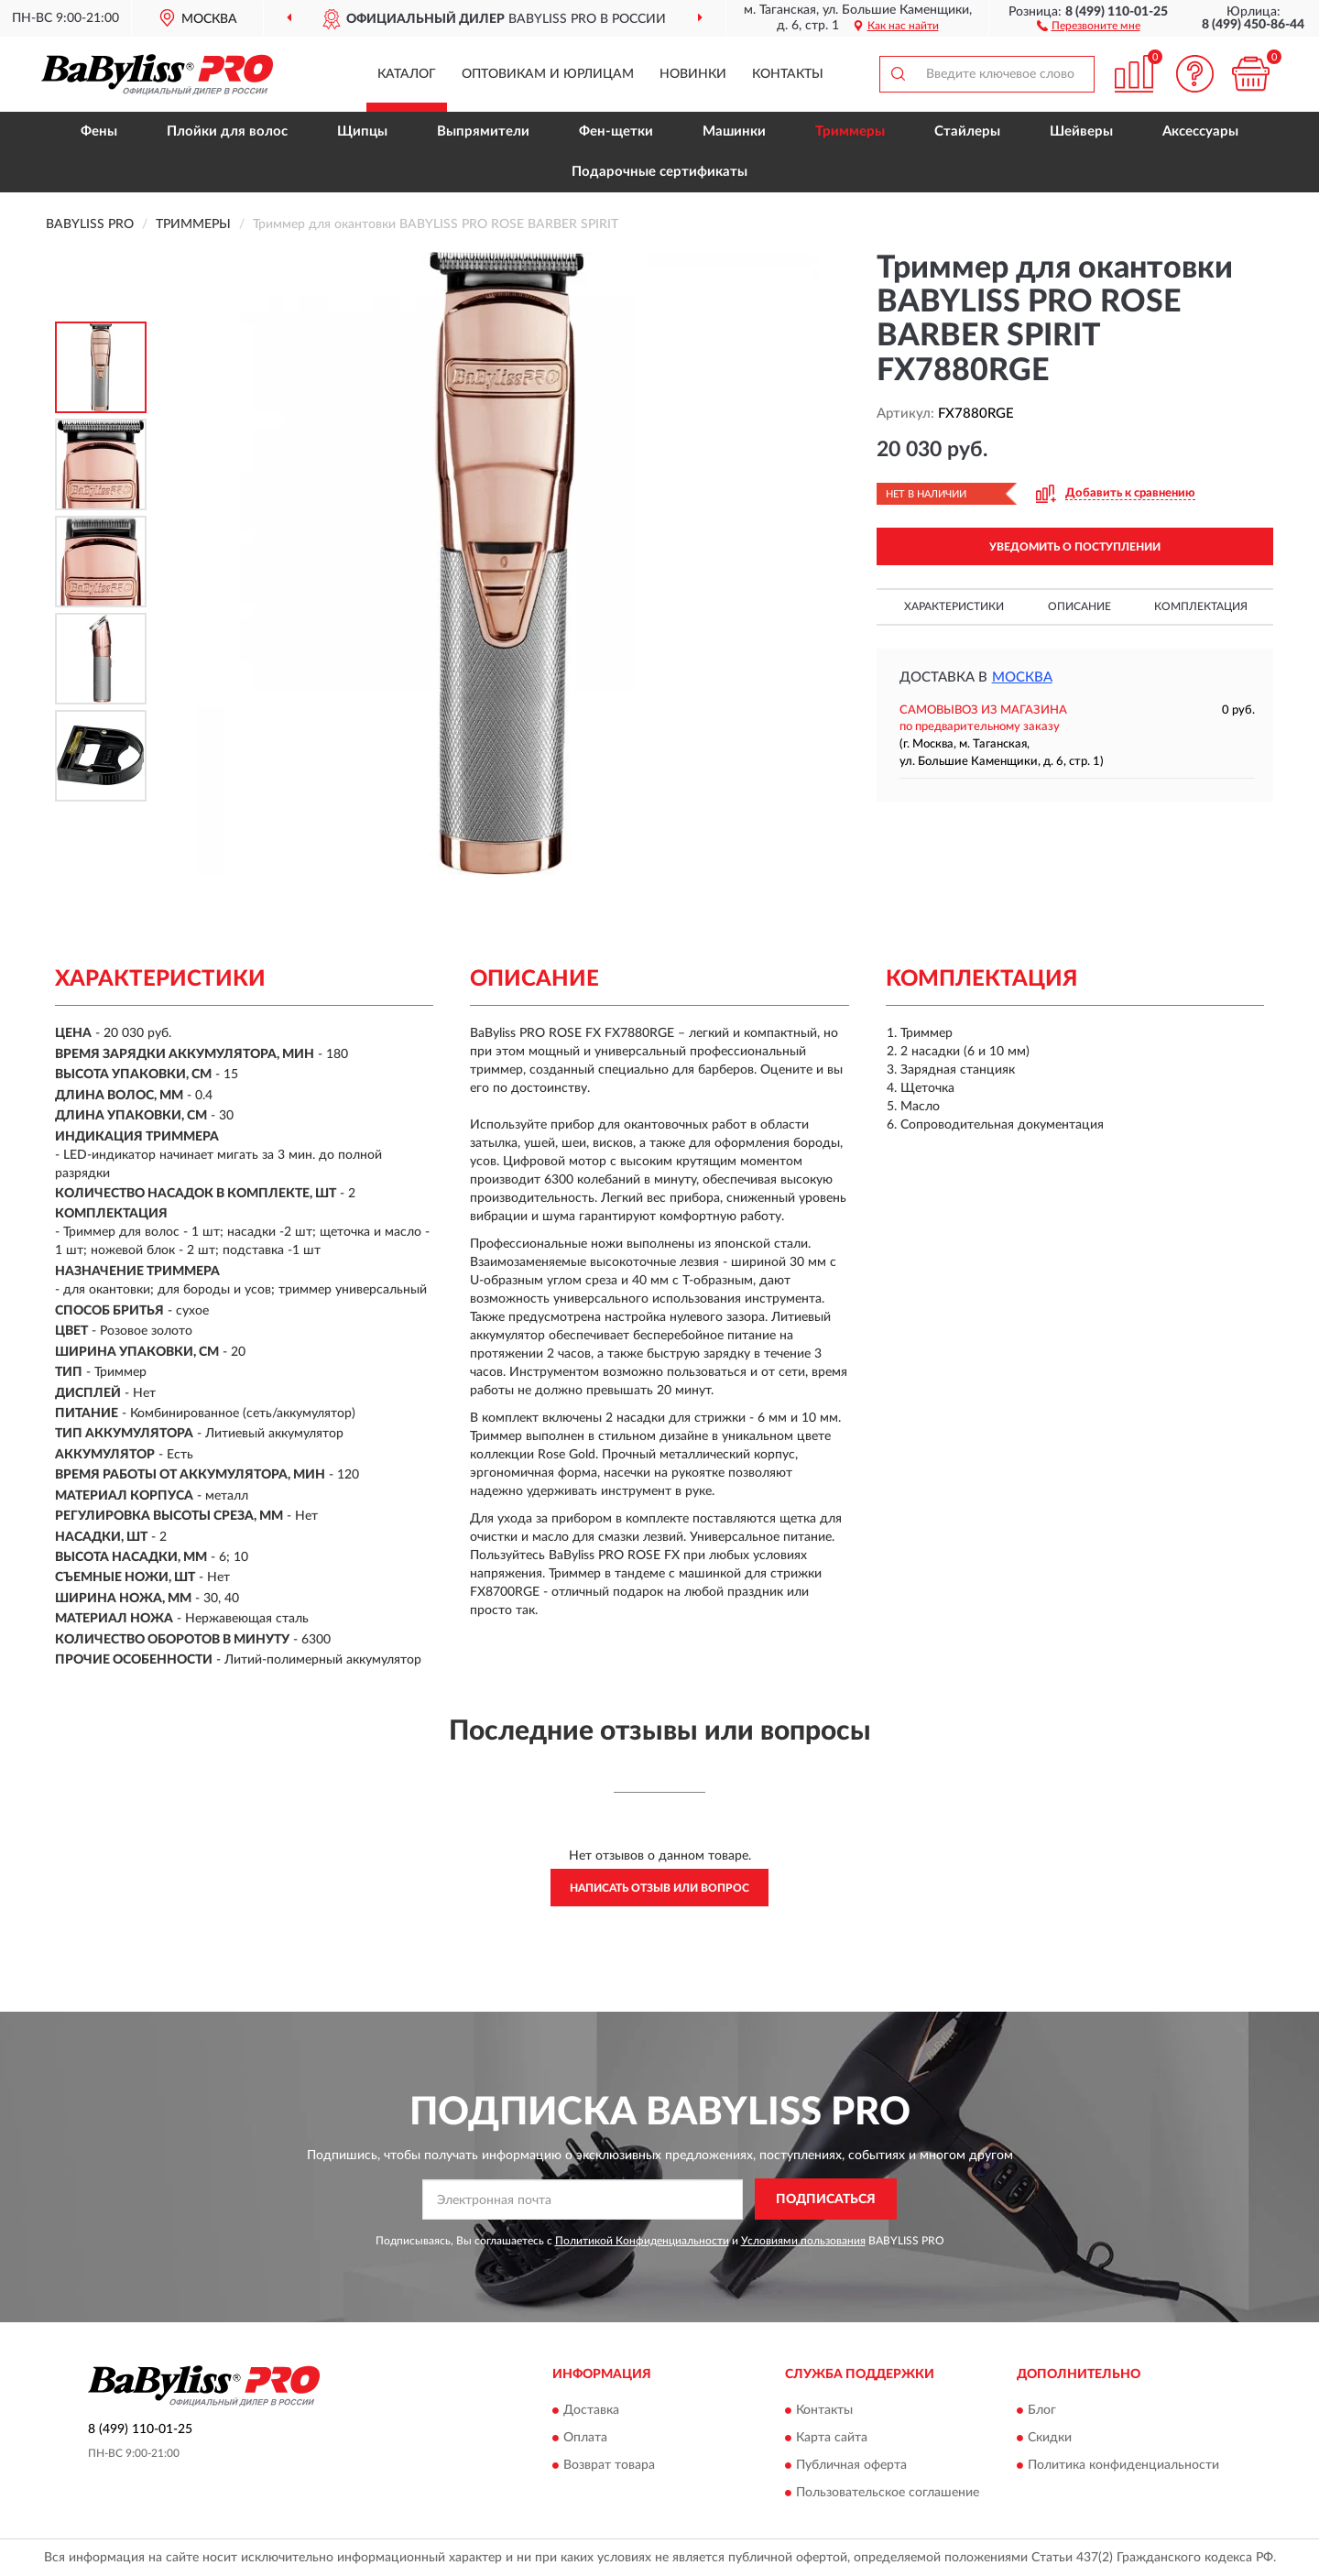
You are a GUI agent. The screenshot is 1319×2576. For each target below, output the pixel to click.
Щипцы (362, 131)
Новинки (693, 74)
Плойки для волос (227, 131)
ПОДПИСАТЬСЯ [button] (826, 2199)
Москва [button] (1022, 677)
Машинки (734, 131)
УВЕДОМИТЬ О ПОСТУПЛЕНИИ (1075, 546)
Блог (1042, 2410)
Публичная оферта (851, 2465)
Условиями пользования (803, 2240)
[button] (1088, 24)
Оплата (585, 2437)
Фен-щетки (616, 131)
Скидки (1050, 2437)
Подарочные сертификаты (659, 172)
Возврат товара (609, 2465)
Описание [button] (1079, 606)
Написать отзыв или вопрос (659, 1888)
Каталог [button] (406, 74)
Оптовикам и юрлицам (548, 74)
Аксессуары (1200, 131)
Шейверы (1081, 131)
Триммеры (850, 131)
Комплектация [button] (1201, 606)
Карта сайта (831, 2437)
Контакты (787, 74)
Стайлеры (967, 131)
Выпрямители (483, 131)
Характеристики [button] (954, 606)
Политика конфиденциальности (1123, 2465)
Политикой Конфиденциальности (642, 2240)
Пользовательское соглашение (887, 2492)
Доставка (591, 2410)
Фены (99, 131)
